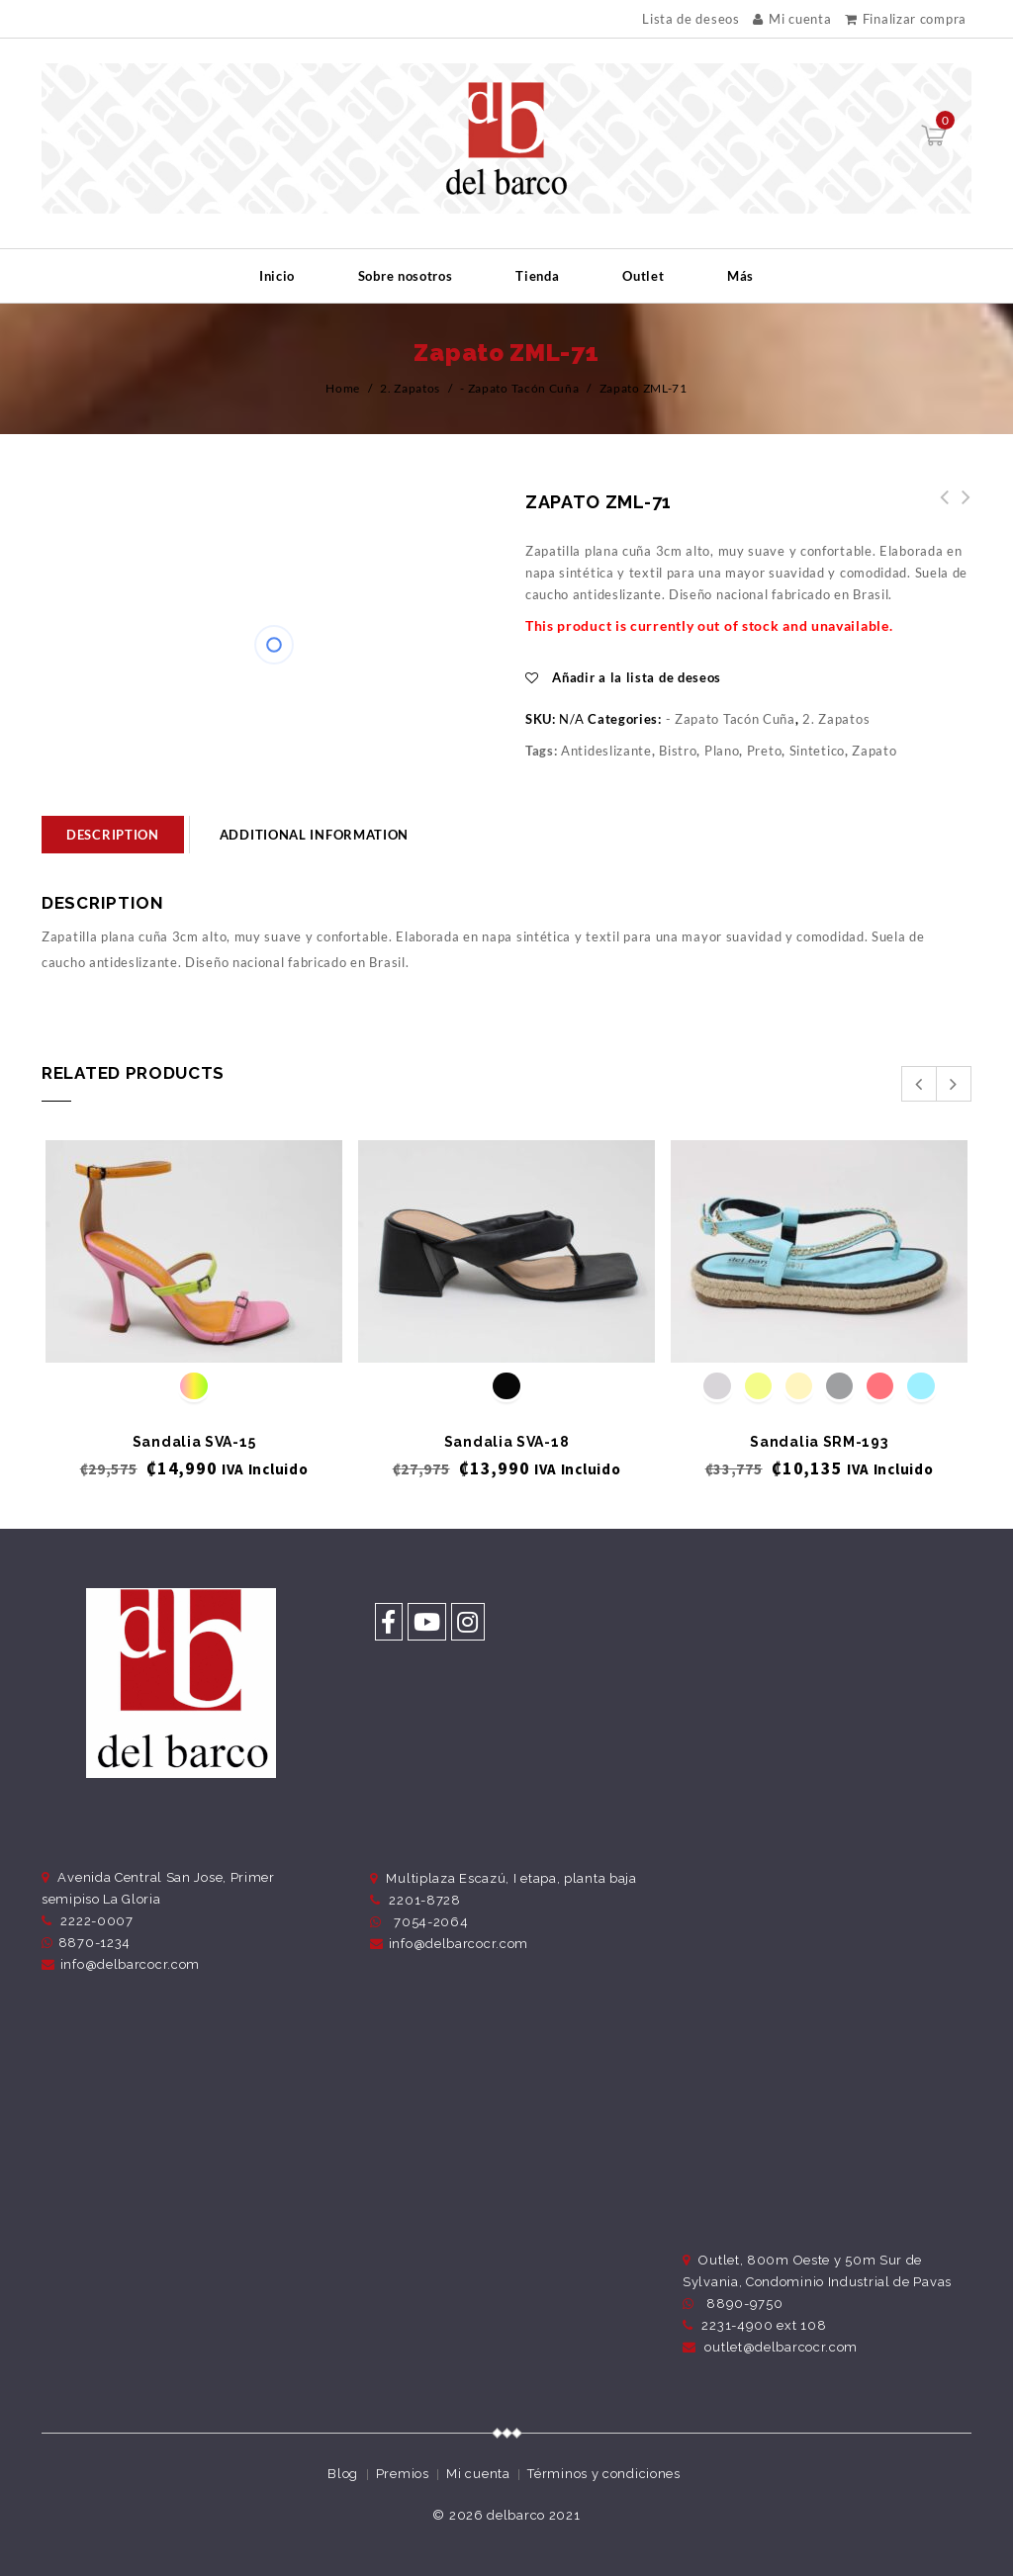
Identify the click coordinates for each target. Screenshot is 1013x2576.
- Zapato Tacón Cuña (519, 388)
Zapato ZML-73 (939, 508)
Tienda (537, 276)
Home (342, 388)
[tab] (113, 834)
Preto (765, 750)
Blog (342, 2473)
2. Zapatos (410, 388)
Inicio (277, 276)
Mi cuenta (792, 19)
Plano (722, 750)
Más (740, 276)
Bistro (677, 750)
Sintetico (817, 750)
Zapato (874, 750)
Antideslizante (606, 750)
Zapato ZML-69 (960, 508)
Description (112, 835)
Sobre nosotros (405, 276)
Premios (402, 2473)
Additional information (314, 835)
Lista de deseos (691, 19)
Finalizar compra (906, 19)
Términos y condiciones (603, 2473)
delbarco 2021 (533, 2515)
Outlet (643, 276)
